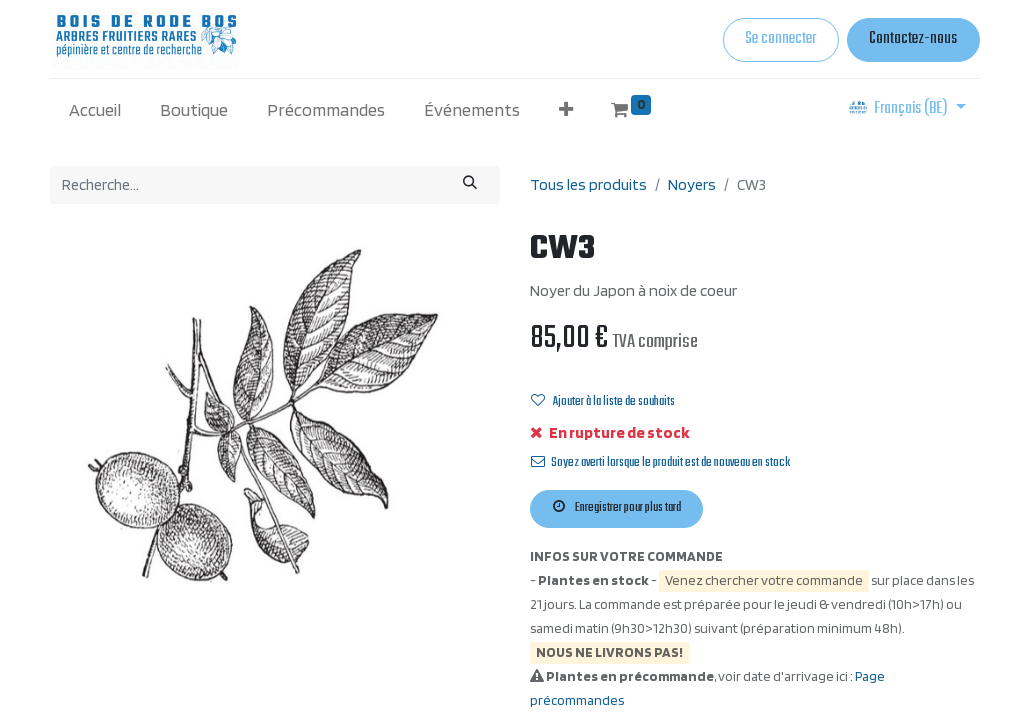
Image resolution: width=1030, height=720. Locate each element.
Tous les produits (588, 184)
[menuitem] (95, 109)
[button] (565, 109)
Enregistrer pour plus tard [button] (617, 508)
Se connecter (780, 39)
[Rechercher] (470, 184)
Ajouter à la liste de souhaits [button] (603, 402)
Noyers (692, 184)
